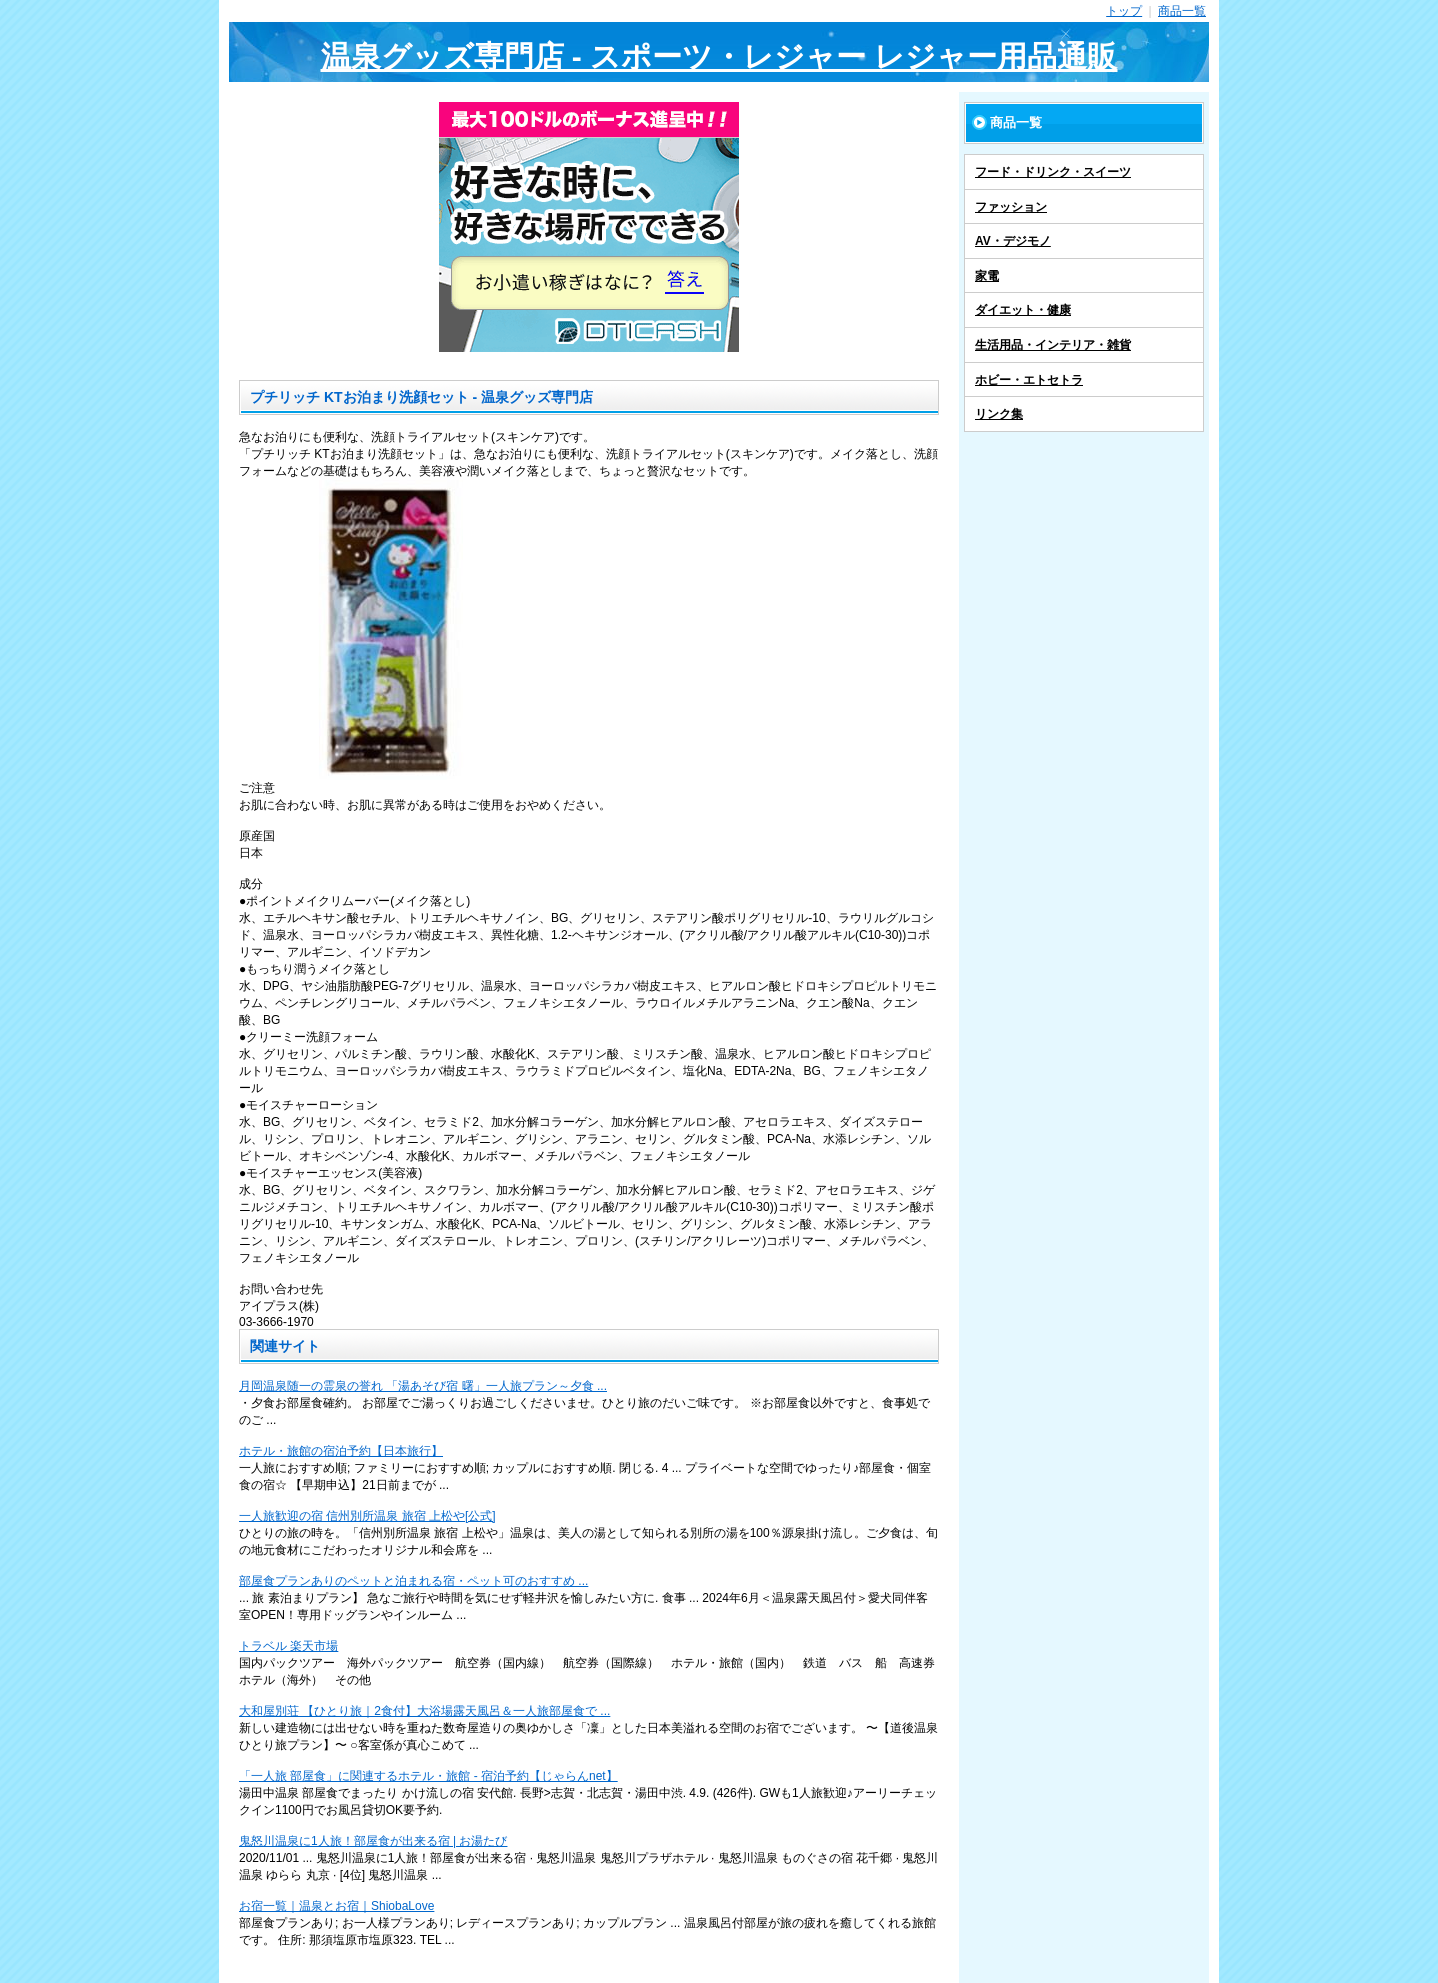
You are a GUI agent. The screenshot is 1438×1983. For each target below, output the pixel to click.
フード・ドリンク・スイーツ (1053, 172)
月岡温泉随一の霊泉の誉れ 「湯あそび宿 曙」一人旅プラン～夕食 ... (423, 1386)
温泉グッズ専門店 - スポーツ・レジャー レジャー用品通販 (719, 56)
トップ (1124, 11)
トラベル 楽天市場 (288, 1646)
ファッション (1011, 207)
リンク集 (999, 414)
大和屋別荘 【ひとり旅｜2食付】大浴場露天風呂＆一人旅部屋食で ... (424, 1711)
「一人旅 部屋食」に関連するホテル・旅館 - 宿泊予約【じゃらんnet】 (428, 1776)
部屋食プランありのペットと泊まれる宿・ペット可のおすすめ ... (413, 1581)
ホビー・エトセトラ (1029, 380)
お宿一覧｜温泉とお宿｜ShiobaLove (336, 1906)
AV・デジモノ (1013, 241)
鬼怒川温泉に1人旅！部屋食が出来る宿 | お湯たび (373, 1841)
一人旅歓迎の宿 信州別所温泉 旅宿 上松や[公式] (367, 1516)
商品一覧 (1182, 11)
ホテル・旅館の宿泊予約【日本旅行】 (341, 1451)
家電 (987, 276)
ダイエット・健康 (1023, 310)
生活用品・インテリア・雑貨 (1053, 345)
